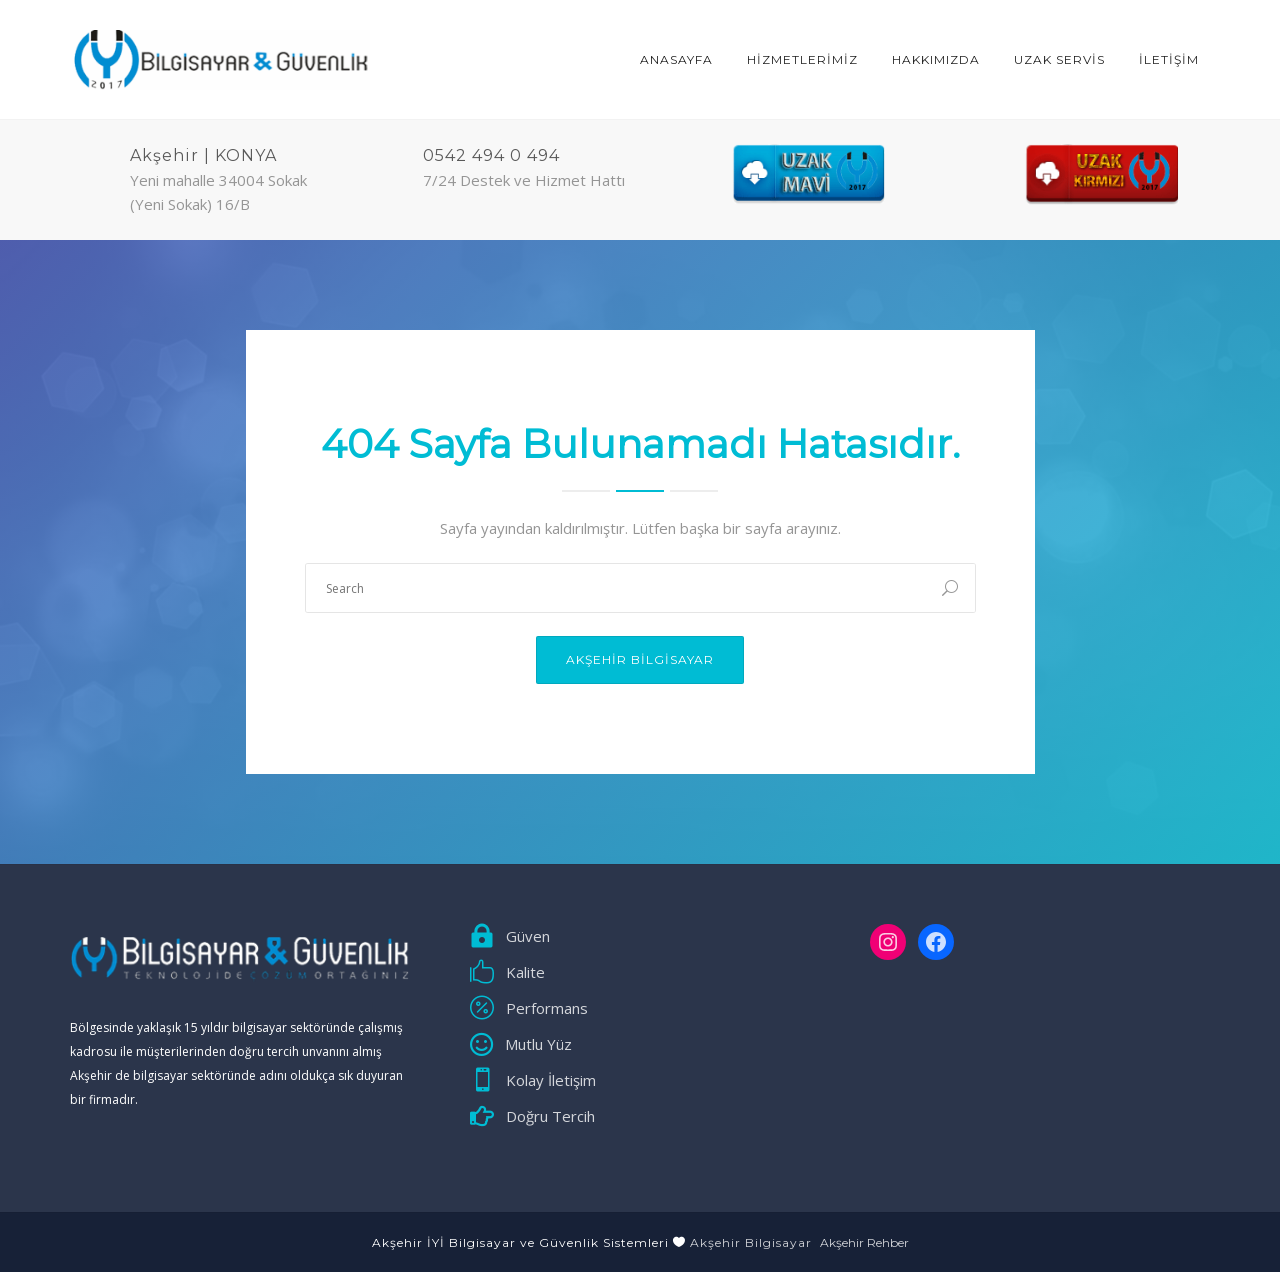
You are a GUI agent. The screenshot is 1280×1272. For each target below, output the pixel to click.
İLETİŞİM (1169, 59)
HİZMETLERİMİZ (802, 59)
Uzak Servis (1059, 59)
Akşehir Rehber (864, 1242)
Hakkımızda (936, 59)
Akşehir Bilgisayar (640, 659)
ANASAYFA (676, 59)
